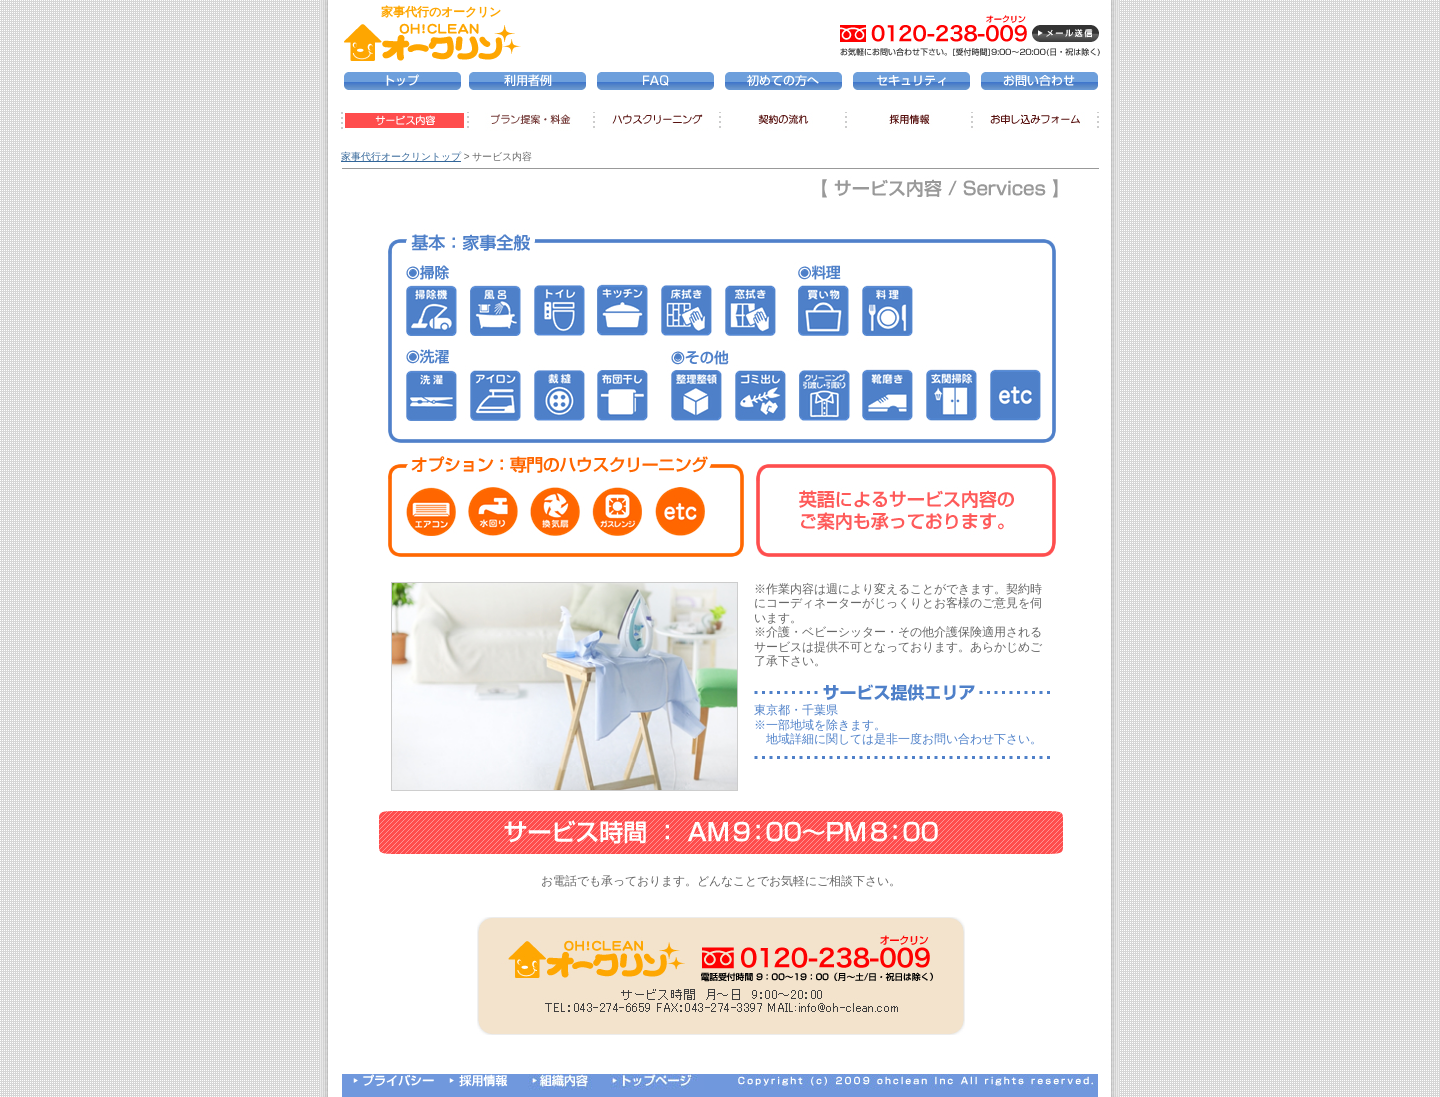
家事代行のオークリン (441, 12)
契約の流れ (784, 121)
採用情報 (911, 121)
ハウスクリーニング (656, 121)
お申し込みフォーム (1037, 121)
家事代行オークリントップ (401, 156)
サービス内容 (402, 121)
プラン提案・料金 (528, 121)
